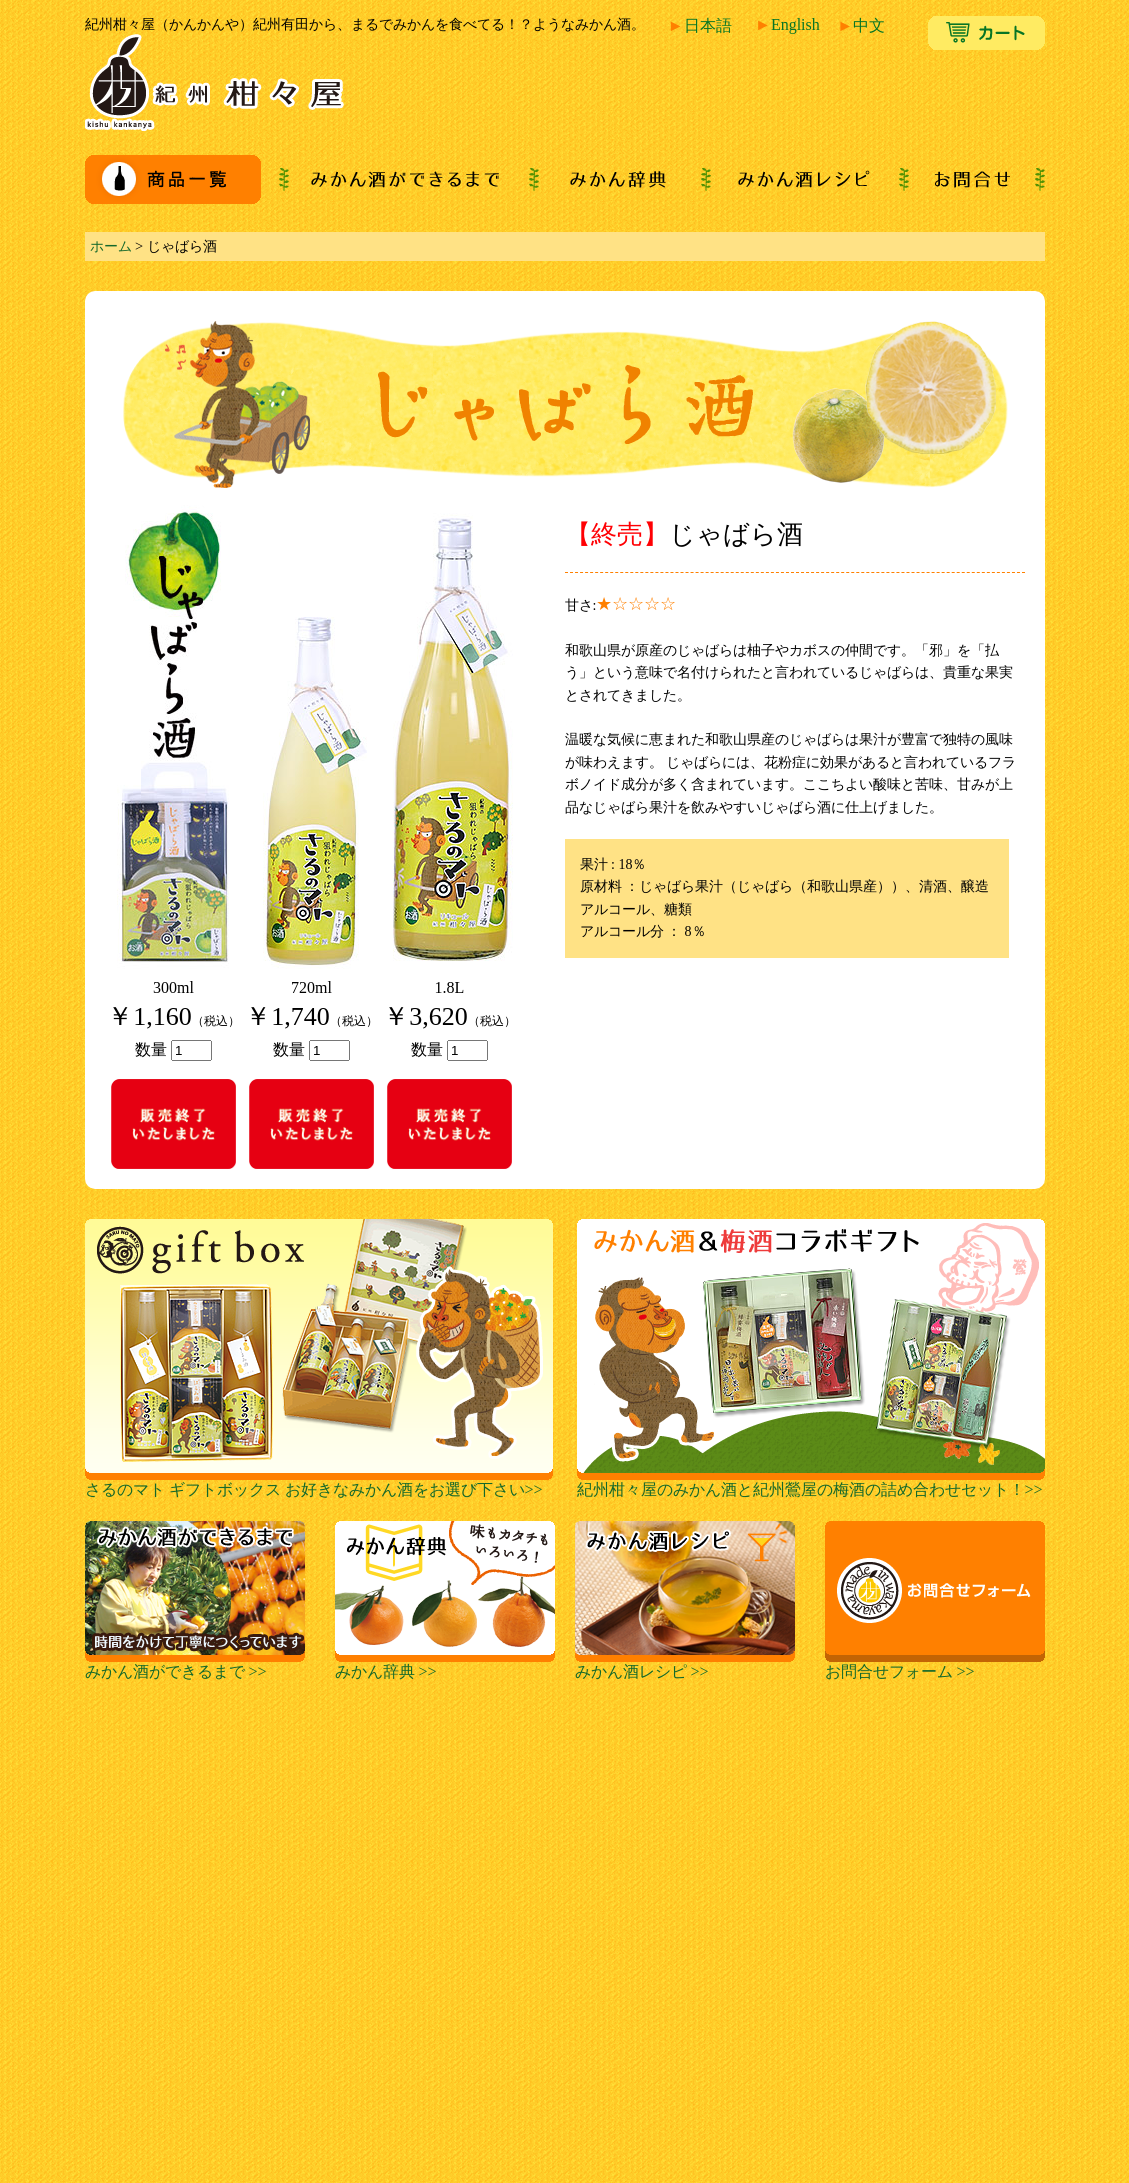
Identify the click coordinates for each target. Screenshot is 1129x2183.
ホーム (111, 246)
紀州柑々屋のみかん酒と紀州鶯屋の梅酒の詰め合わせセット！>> (811, 1482)
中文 (861, 25)
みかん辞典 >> (445, 1664)
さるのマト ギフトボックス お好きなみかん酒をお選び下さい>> (319, 1482)
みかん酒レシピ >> (685, 1664)
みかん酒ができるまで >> (195, 1664)
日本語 (700, 25)
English (787, 24)
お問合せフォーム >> (935, 1664)
